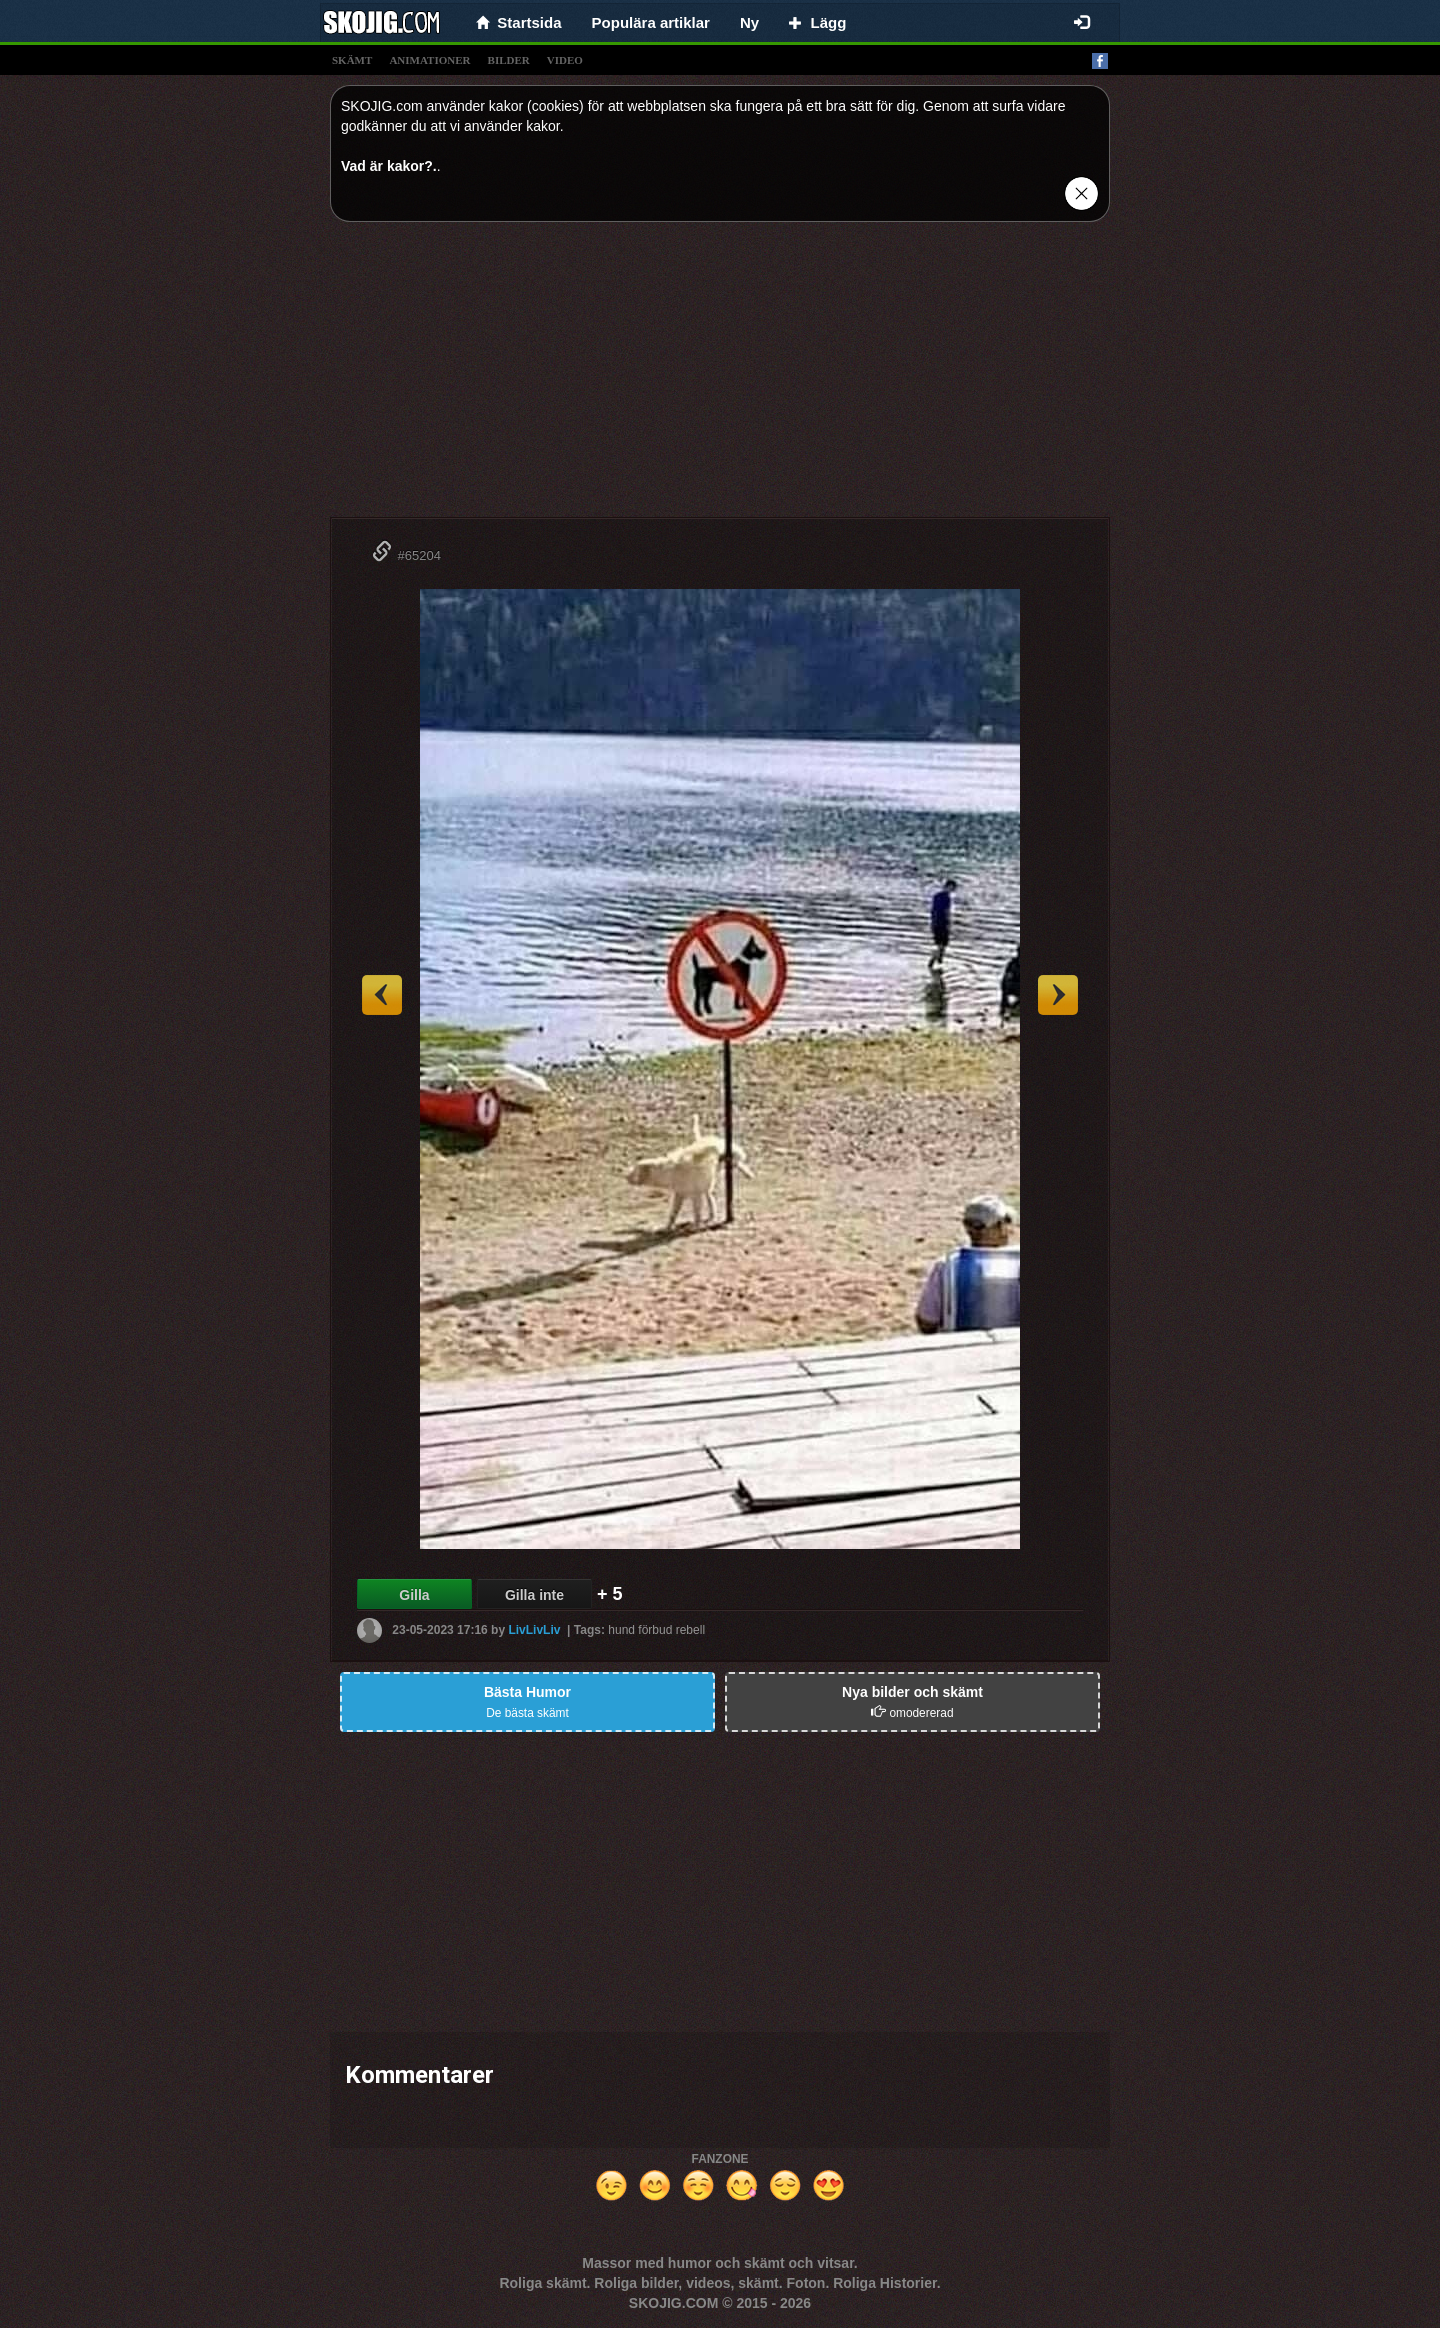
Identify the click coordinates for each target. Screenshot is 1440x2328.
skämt (352, 60)
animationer (429, 60)
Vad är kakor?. (389, 166)
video (565, 60)
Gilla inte (534, 1595)
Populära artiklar (651, 22)
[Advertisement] (720, 377)
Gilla (414, 1595)
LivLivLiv (534, 1630)
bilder (509, 60)
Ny (749, 22)
